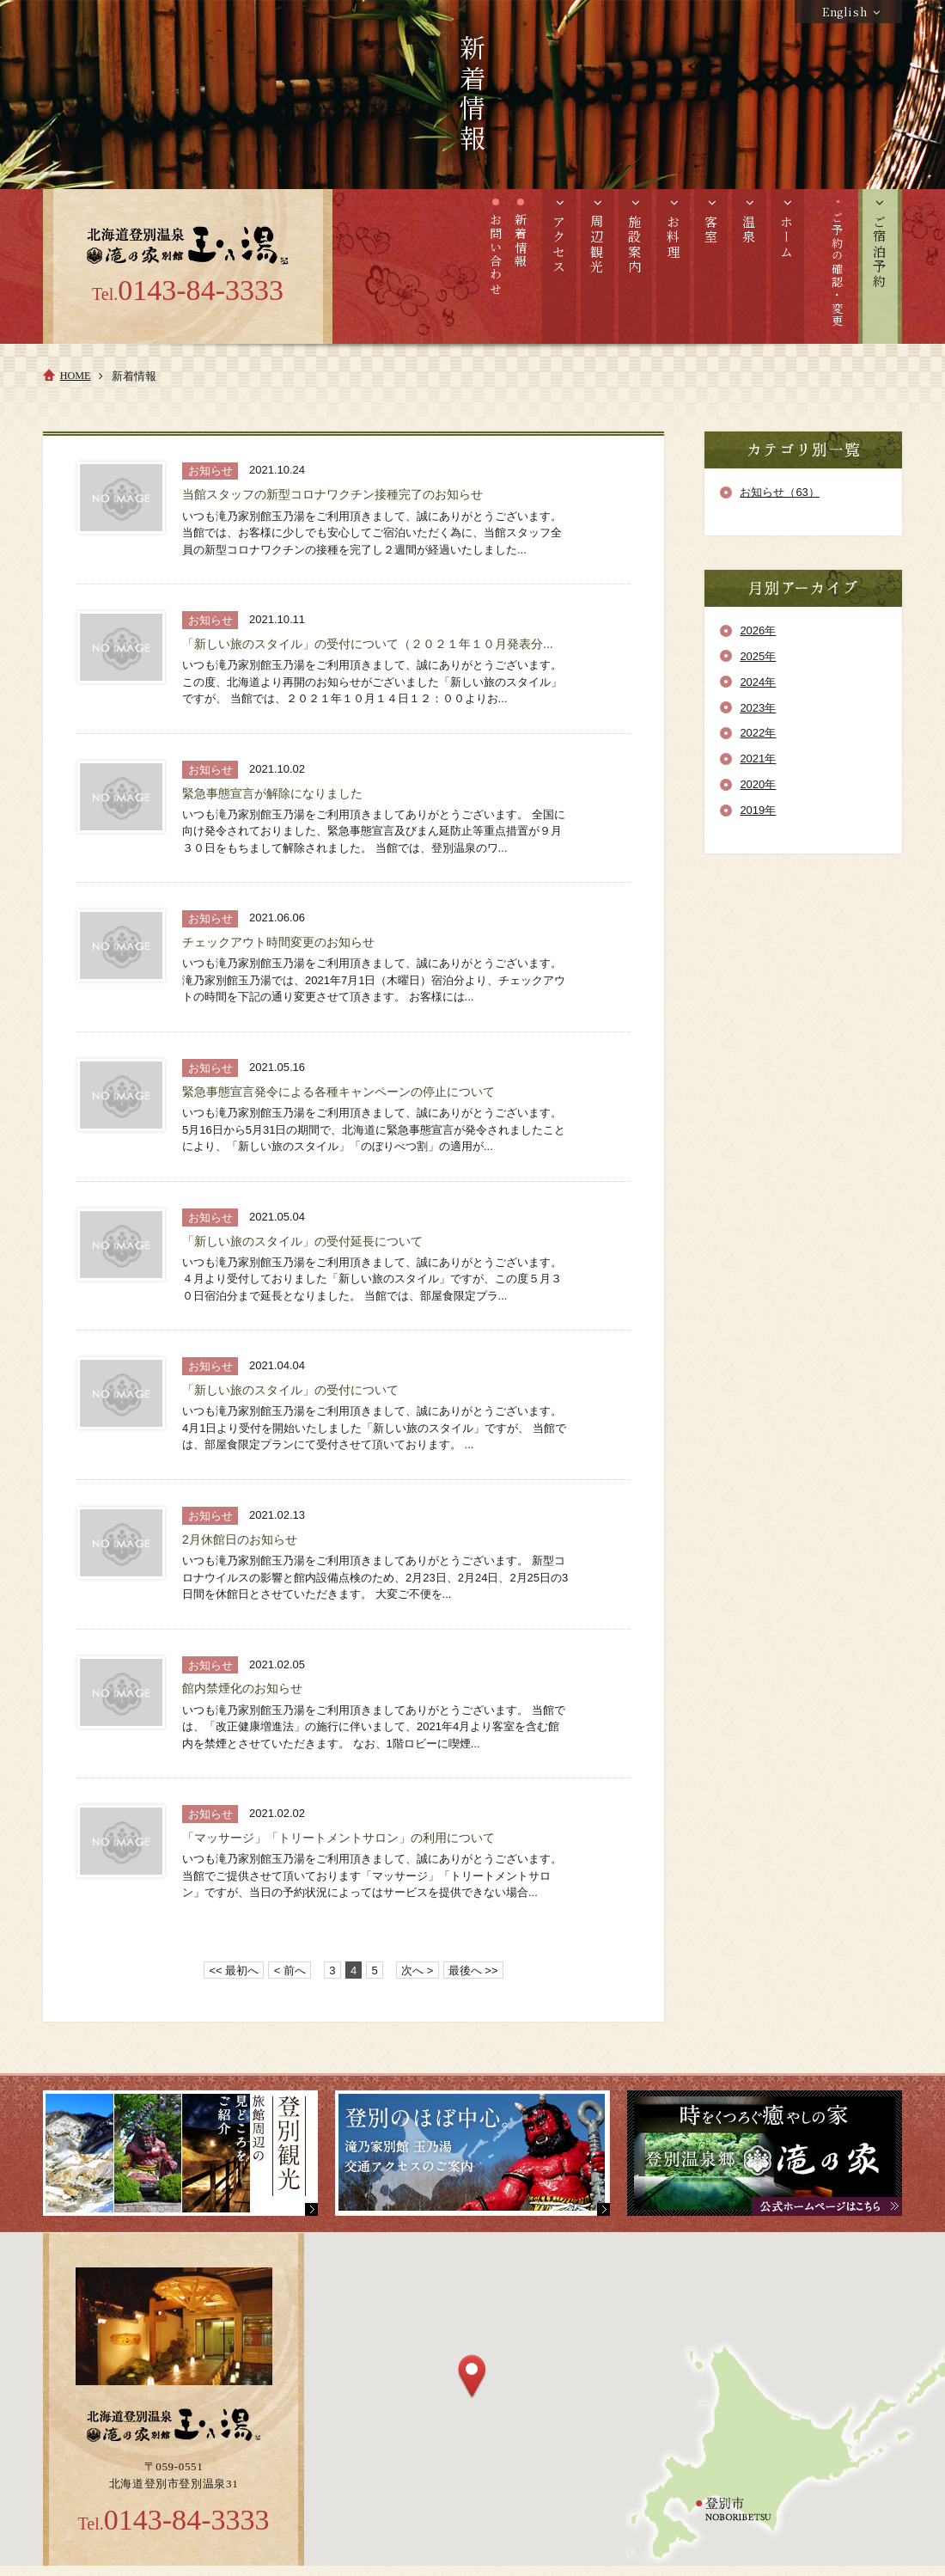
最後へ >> (473, 1970)
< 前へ (290, 1970)
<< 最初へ (234, 1970)
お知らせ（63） (779, 492)
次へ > (417, 1970)
